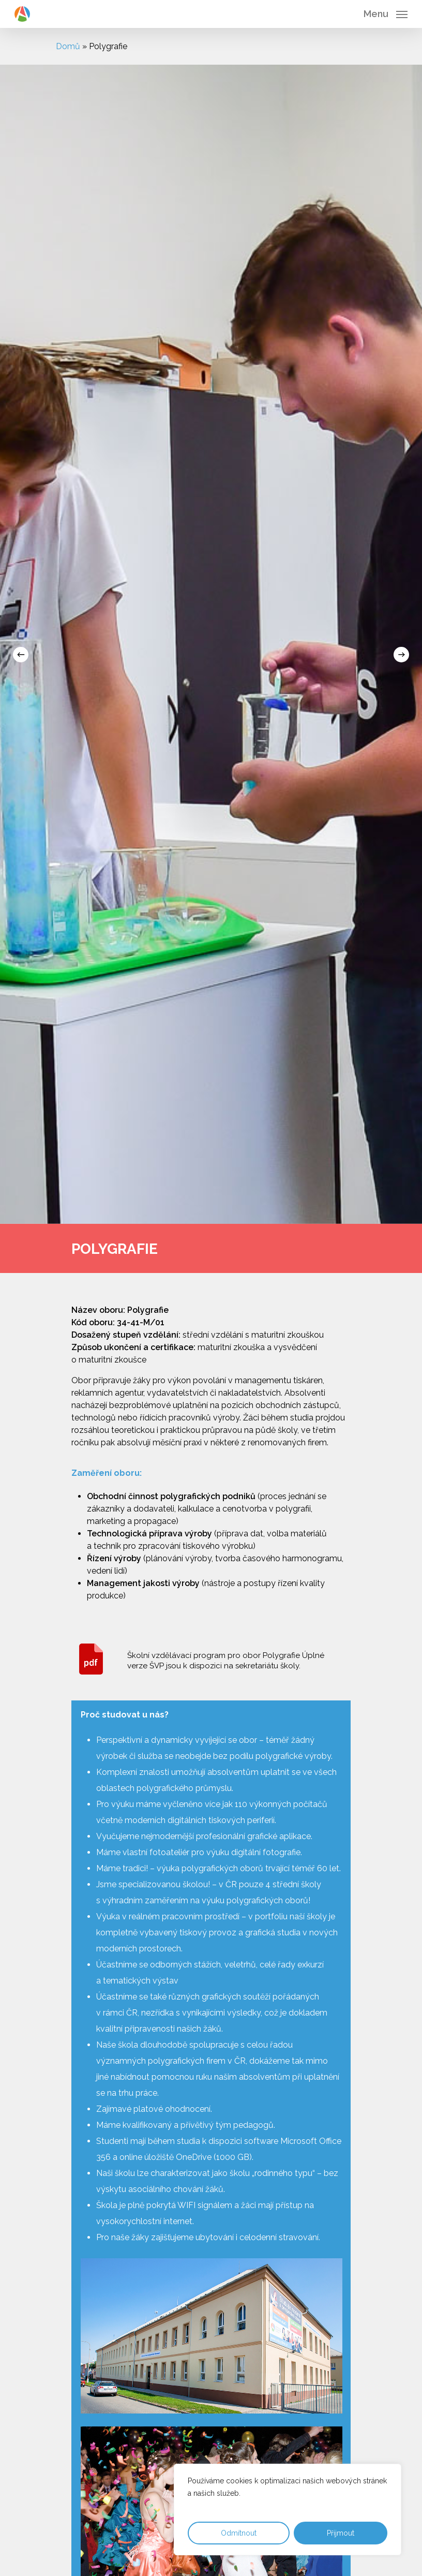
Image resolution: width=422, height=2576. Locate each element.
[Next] (401, 654)
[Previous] (20, 654)
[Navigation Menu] (386, 13)
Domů (68, 46)
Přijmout (340, 2533)
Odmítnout (239, 2533)
